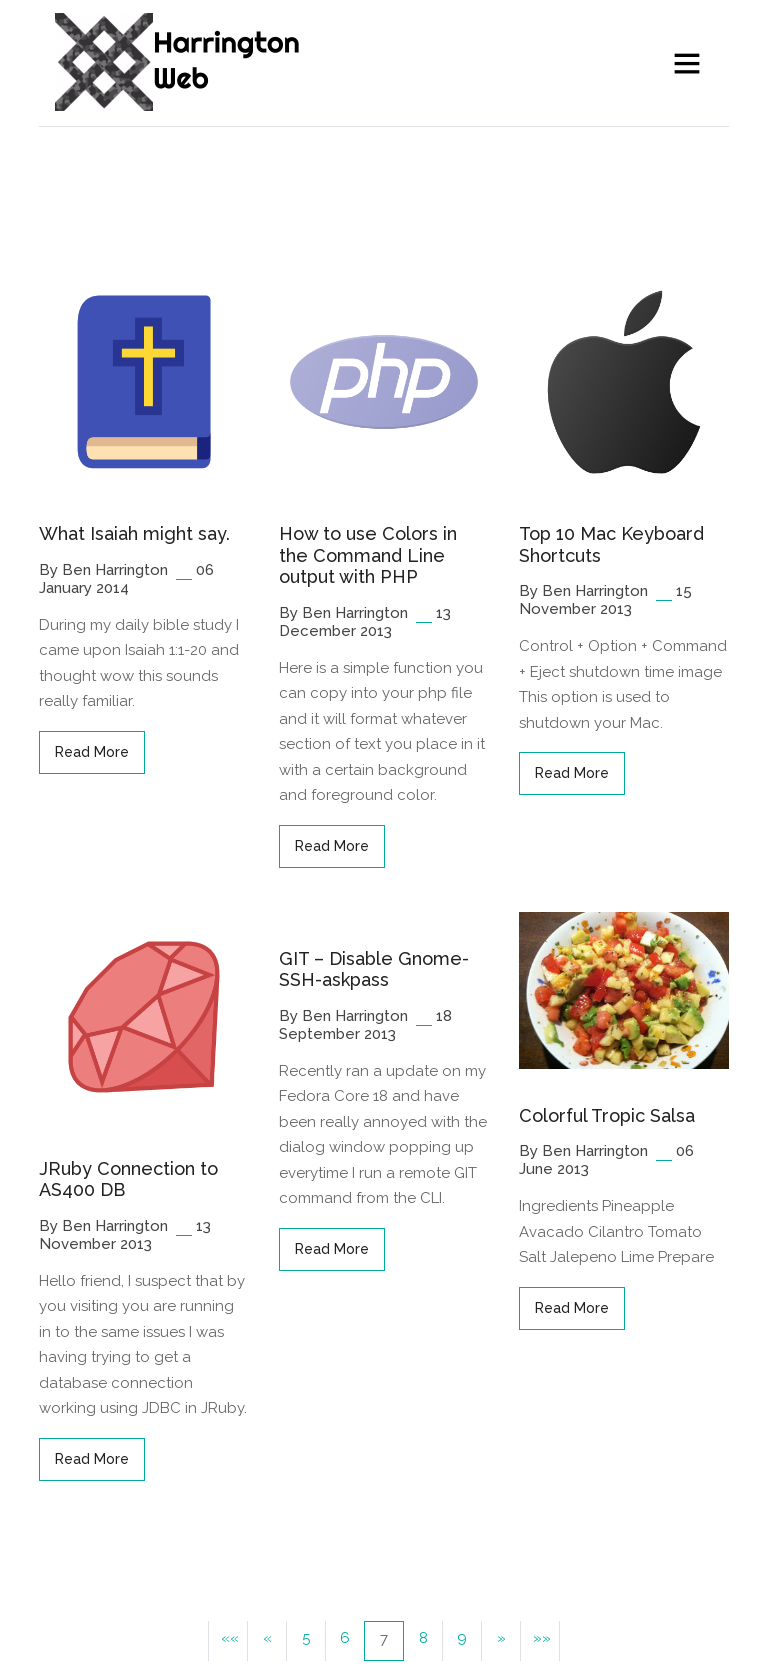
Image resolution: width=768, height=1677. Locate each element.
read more (92, 752)
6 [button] (345, 1638)
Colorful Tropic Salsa (607, 1115)
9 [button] (462, 1638)
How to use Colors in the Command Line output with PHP (368, 555)
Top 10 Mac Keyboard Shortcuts (611, 544)
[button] (228, 1641)
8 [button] (423, 1638)
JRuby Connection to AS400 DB (128, 1179)
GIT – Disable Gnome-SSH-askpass (374, 969)
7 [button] (384, 1639)
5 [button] (306, 1638)
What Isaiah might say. (134, 533)
